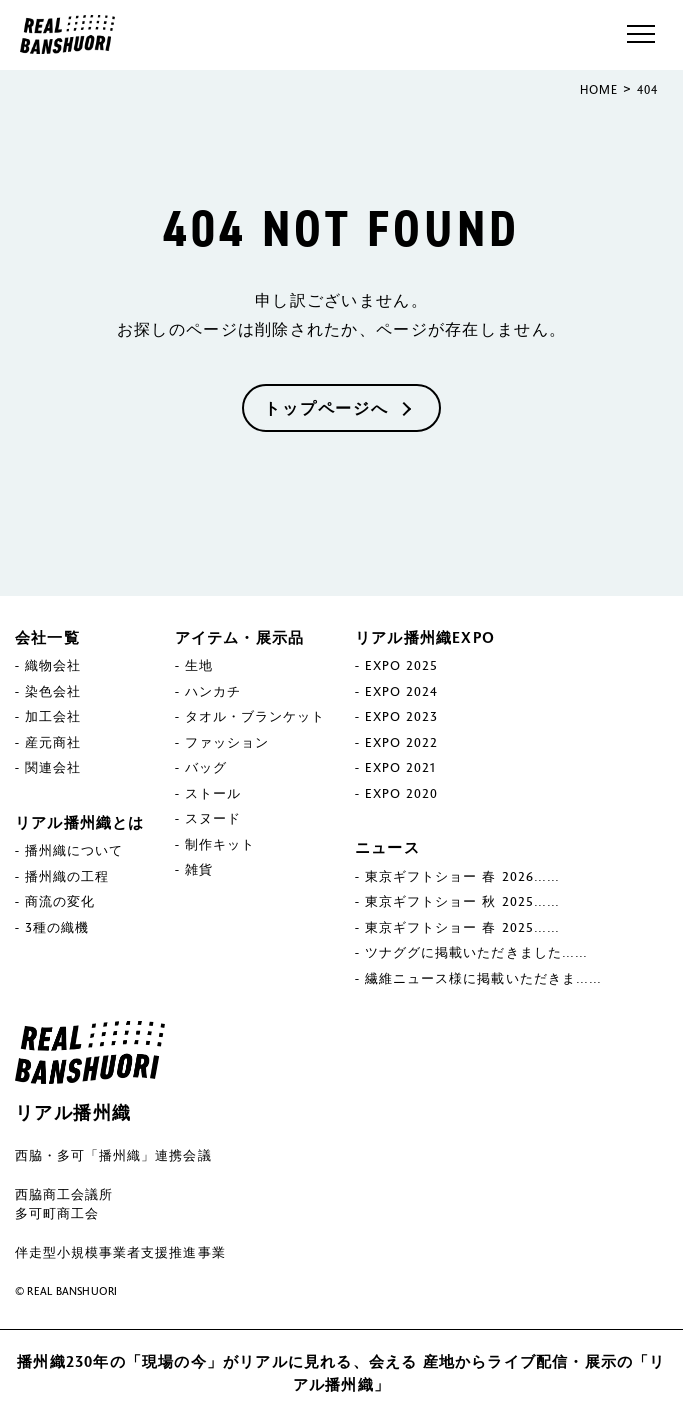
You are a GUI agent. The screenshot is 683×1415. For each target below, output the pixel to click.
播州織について (74, 850)
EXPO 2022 (401, 742)
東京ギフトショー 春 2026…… (462, 876)
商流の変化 (60, 901)
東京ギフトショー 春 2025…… (462, 927)
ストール (213, 793)
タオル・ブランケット (255, 716)
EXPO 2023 (401, 716)
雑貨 (199, 869)
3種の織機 (57, 927)
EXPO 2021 (400, 767)
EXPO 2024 (401, 691)
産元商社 (53, 742)
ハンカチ (213, 691)
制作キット (220, 844)
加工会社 (53, 716)
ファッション (227, 742)
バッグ (206, 767)
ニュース (387, 847)
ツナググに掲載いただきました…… (476, 952)
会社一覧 (47, 637)
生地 (199, 665)
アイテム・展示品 (240, 637)
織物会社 (53, 665)
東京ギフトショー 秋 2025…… (462, 901)
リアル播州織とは (80, 822)
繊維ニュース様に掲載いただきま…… (483, 978)
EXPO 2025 (401, 665)
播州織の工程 (67, 876)
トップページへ (326, 407)
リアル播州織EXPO (425, 637)
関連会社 (53, 767)
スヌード (213, 818)
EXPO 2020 (401, 793)
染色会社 (53, 691)
